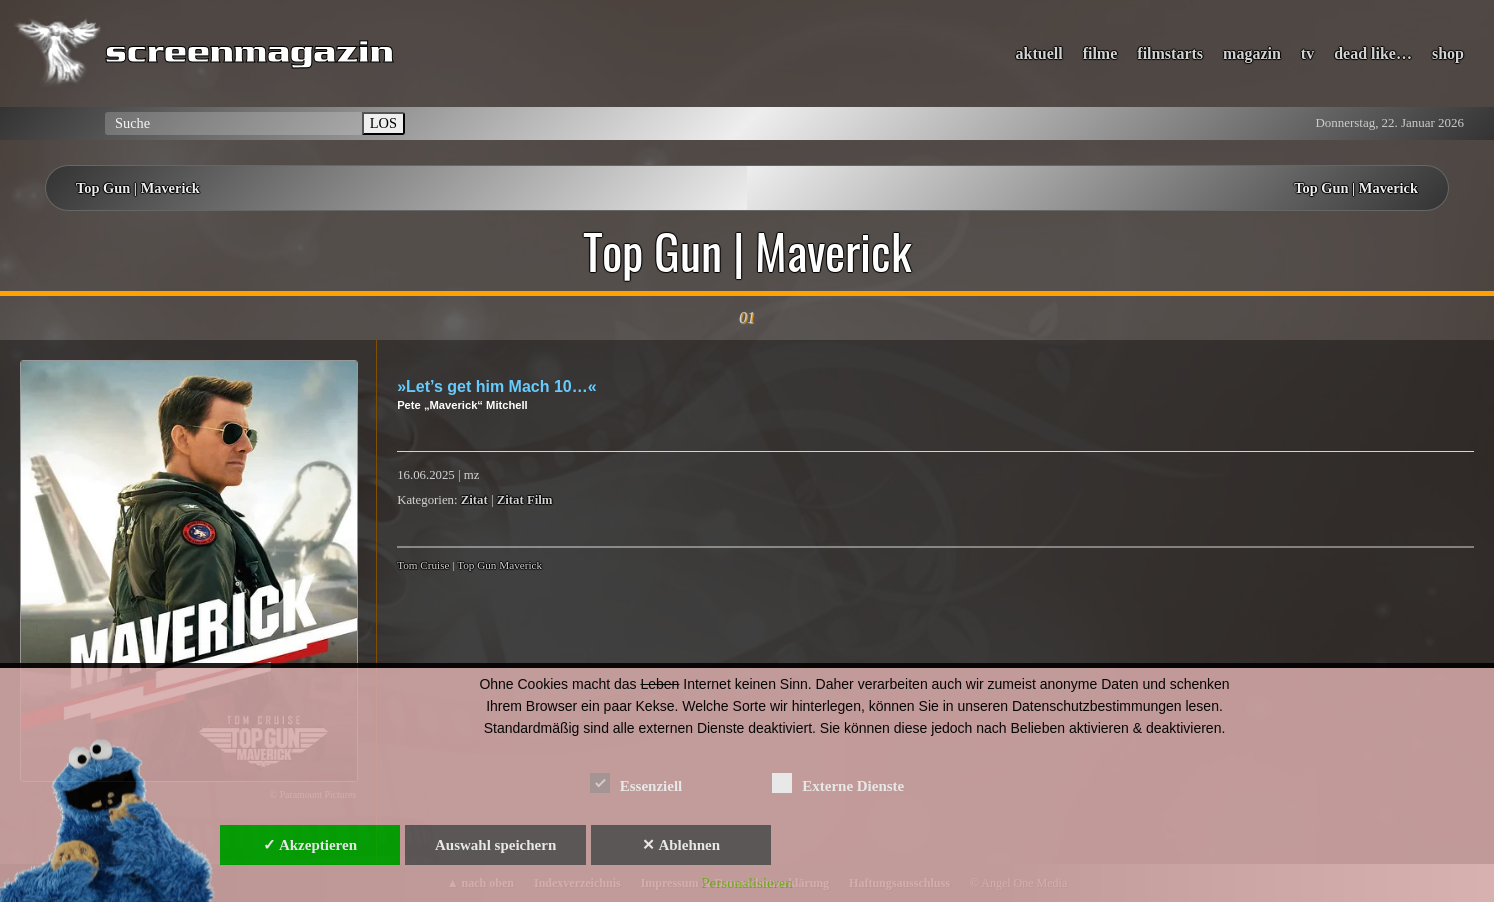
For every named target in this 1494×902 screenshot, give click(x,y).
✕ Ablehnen (681, 845)
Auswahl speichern (495, 845)
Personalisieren (747, 883)
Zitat (474, 500)
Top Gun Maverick (499, 565)
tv (1307, 53)
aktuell (1039, 53)
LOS (383, 123)
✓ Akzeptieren (310, 845)
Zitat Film (525, 500)
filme (1100, 53)
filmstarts (1170, 53)
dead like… (1373, 53)
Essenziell (636, 782)
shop (1448, 53)
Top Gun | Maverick (138, 188)
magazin (1252, 53)
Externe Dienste (838, 782)
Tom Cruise (423, 565)
